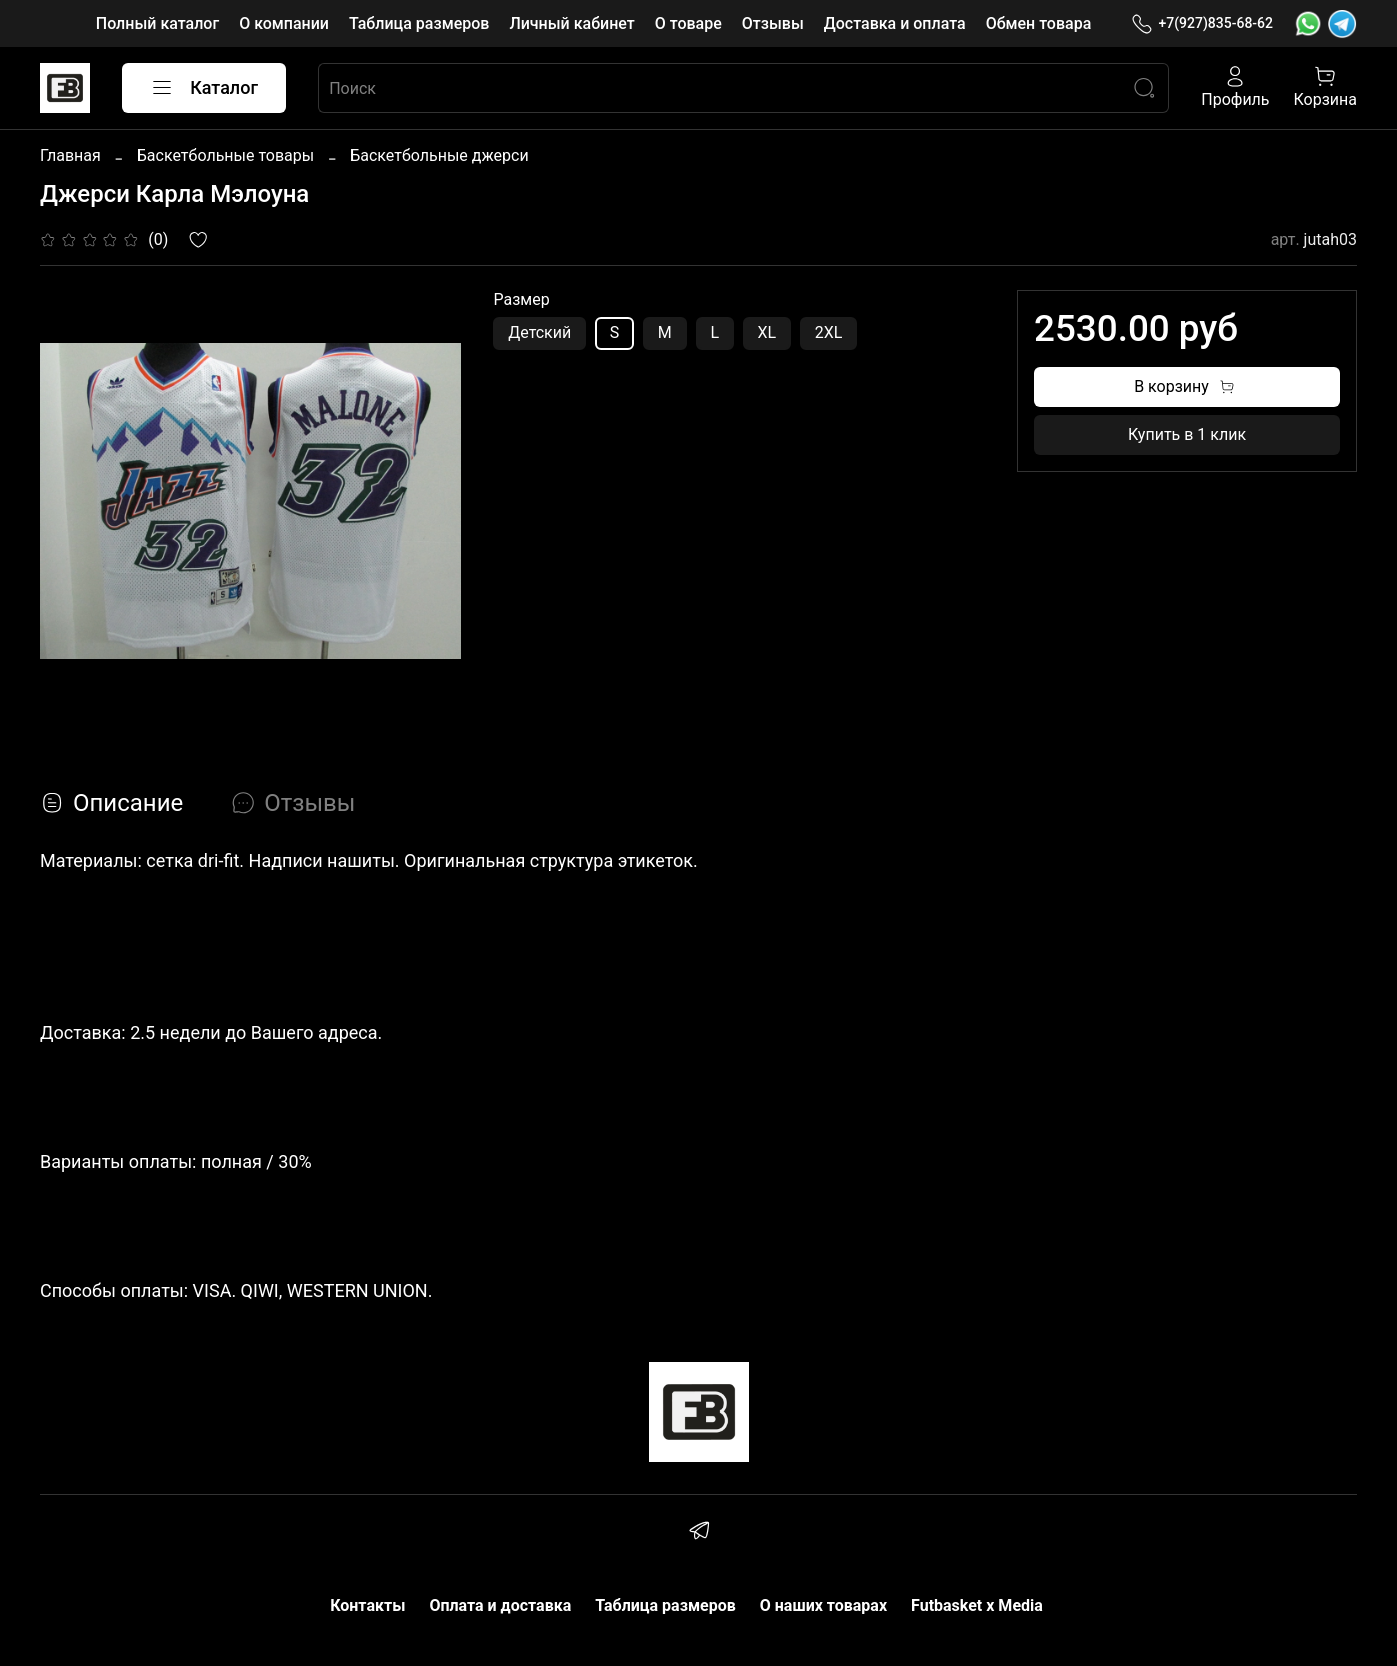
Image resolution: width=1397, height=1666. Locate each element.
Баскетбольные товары (225, 155)
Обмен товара (1039, 23)
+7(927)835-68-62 (1202, 23)
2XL (829, 332)
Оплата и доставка (500, 1605)
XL (767, 332)
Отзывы (773, 23)
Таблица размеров (419, 23)
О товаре (688, 23)
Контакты (367, 1605)
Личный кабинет (571, 23)
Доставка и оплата (895, 23)
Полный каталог (157, 23)
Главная (70, 155)
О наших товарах (823, 1605)
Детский (539, 332)
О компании (284, 23)
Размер (521, 299)
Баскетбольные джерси (439, 155)
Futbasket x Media (977, 1605)
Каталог (204, 88)
